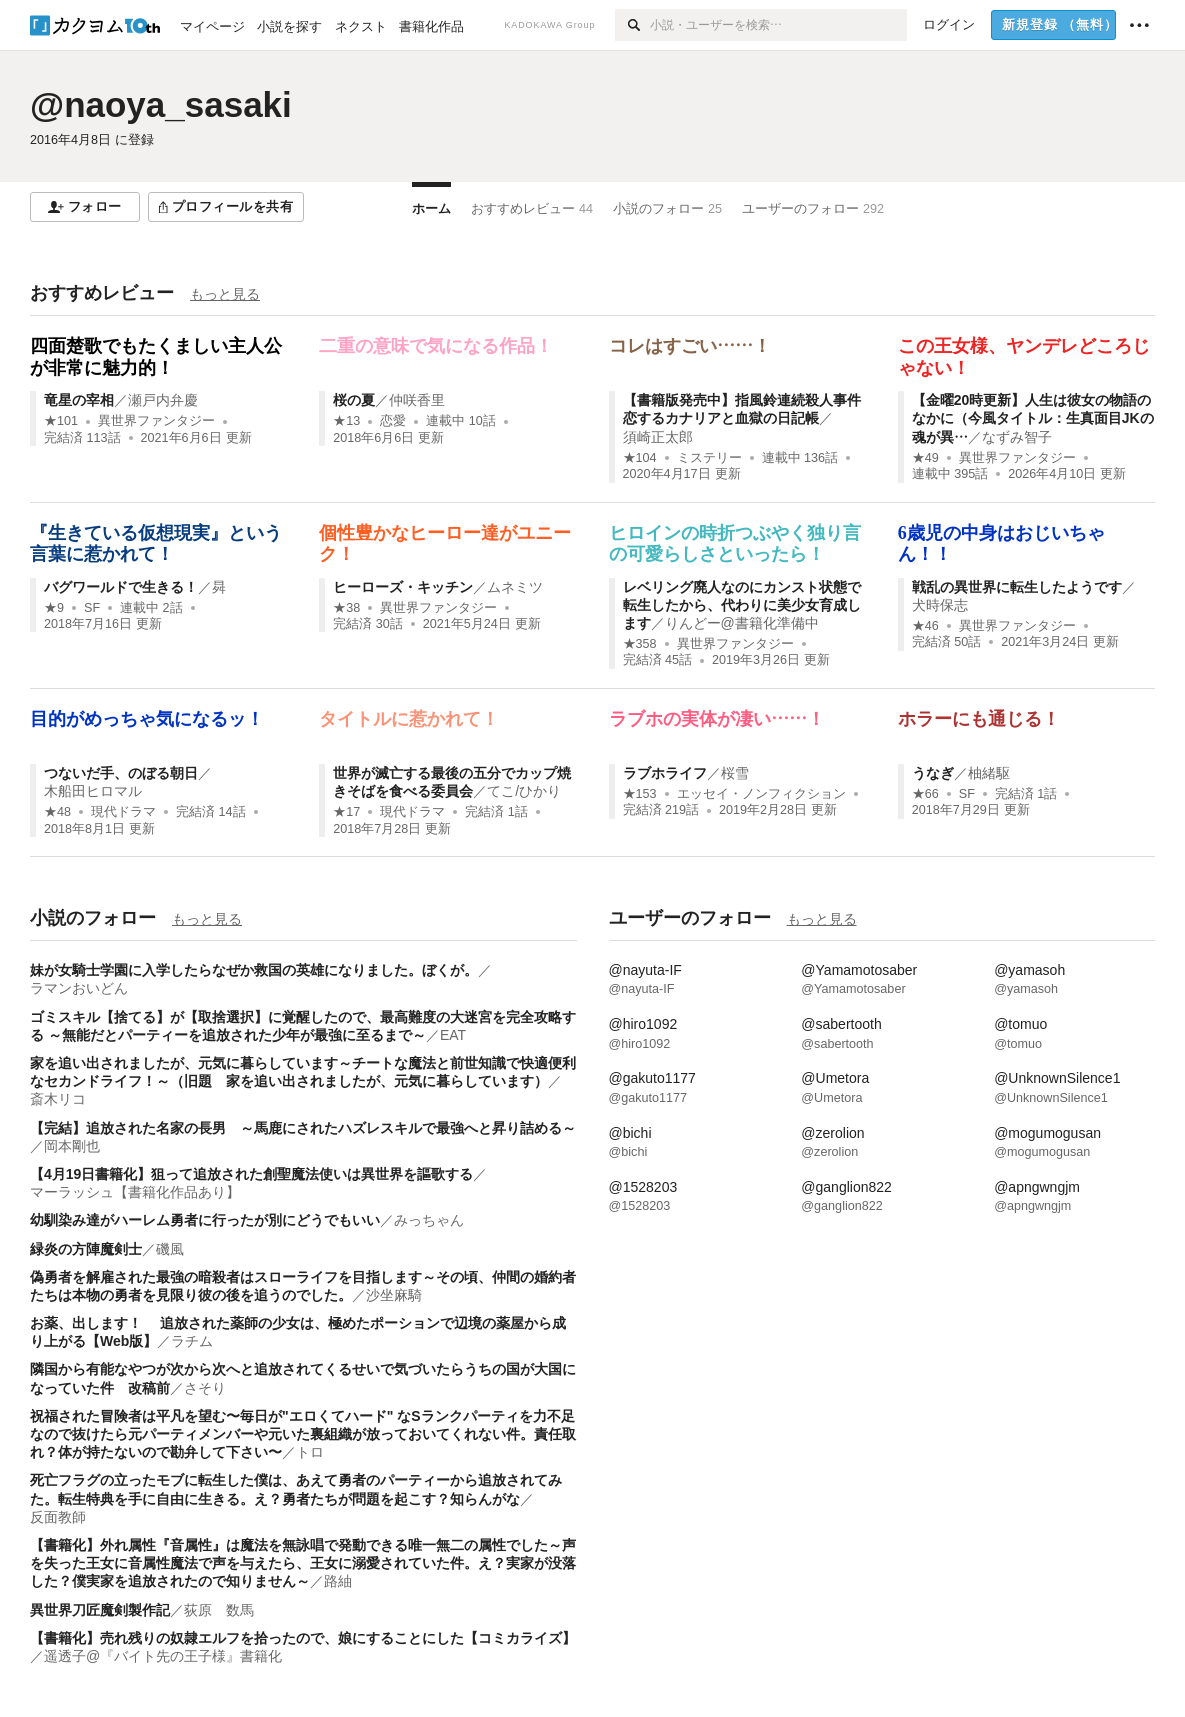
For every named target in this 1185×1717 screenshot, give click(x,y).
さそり (205, 1388)
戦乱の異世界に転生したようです (1017, 587)
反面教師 (58, 1517)
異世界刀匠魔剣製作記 (100, 1610)
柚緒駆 (989, 773)
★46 (925, 626)
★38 (346, 608)
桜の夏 (354, 400)
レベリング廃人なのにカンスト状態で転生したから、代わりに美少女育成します (742, 605)
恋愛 (393, 421)
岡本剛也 (72, 1146)
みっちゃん (429, 1220)
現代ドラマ (123, 812)
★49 (925, 458)
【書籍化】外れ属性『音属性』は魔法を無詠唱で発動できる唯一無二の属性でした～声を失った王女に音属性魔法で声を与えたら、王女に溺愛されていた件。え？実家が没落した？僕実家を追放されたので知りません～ (303, 1563)
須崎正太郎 (658, 437)
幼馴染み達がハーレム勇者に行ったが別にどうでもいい (205, 1220)
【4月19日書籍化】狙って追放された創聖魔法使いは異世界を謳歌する (251, 1174)
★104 (640, 458)
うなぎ (933, 773)
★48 (57, 812)
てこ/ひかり (524, 791)
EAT (453, 1035)
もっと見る (225, 294)
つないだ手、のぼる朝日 (121, 773)
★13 (346, 421)
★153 (640, 794)
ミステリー (709, 458)
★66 (925, 794)
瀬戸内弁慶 (163, 400)
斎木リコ (58, 1099)
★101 (61, 421)
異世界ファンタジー (156, 421)
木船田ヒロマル (93, 791)
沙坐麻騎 (394, 1295)
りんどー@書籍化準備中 (742, 623)
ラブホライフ (665, 773)
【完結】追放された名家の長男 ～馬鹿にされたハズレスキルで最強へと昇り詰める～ (303, 1128)
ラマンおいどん (79, 988)
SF (92, 608)
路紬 (338, 1581)
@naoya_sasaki (161, 104)
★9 (54, 608)
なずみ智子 (1017, 437)
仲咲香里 (417, 400)
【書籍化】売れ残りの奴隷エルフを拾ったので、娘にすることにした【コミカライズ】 (303, 1638)
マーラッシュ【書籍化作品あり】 (135, 1192)
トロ (310, 1452)
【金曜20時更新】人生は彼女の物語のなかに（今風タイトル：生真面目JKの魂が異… (1033, 418)
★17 (346, 812)
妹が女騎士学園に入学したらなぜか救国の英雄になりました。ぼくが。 (254, 970)
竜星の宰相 (79, 400)
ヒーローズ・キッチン (403, 587)
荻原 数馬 (219, 1610)
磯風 (170, 1249)
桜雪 (735, 773)
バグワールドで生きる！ (121, 587)
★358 (640, 644)
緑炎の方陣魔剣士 (86, 1249)
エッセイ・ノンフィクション (761, 794)
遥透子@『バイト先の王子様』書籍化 (163, 1656)
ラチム (192, 1341)
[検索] (632, 25)
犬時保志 (940, 605)
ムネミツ (515, 587)
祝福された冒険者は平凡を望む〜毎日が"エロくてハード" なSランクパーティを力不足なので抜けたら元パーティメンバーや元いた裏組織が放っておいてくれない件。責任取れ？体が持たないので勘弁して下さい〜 (303, 1434)
